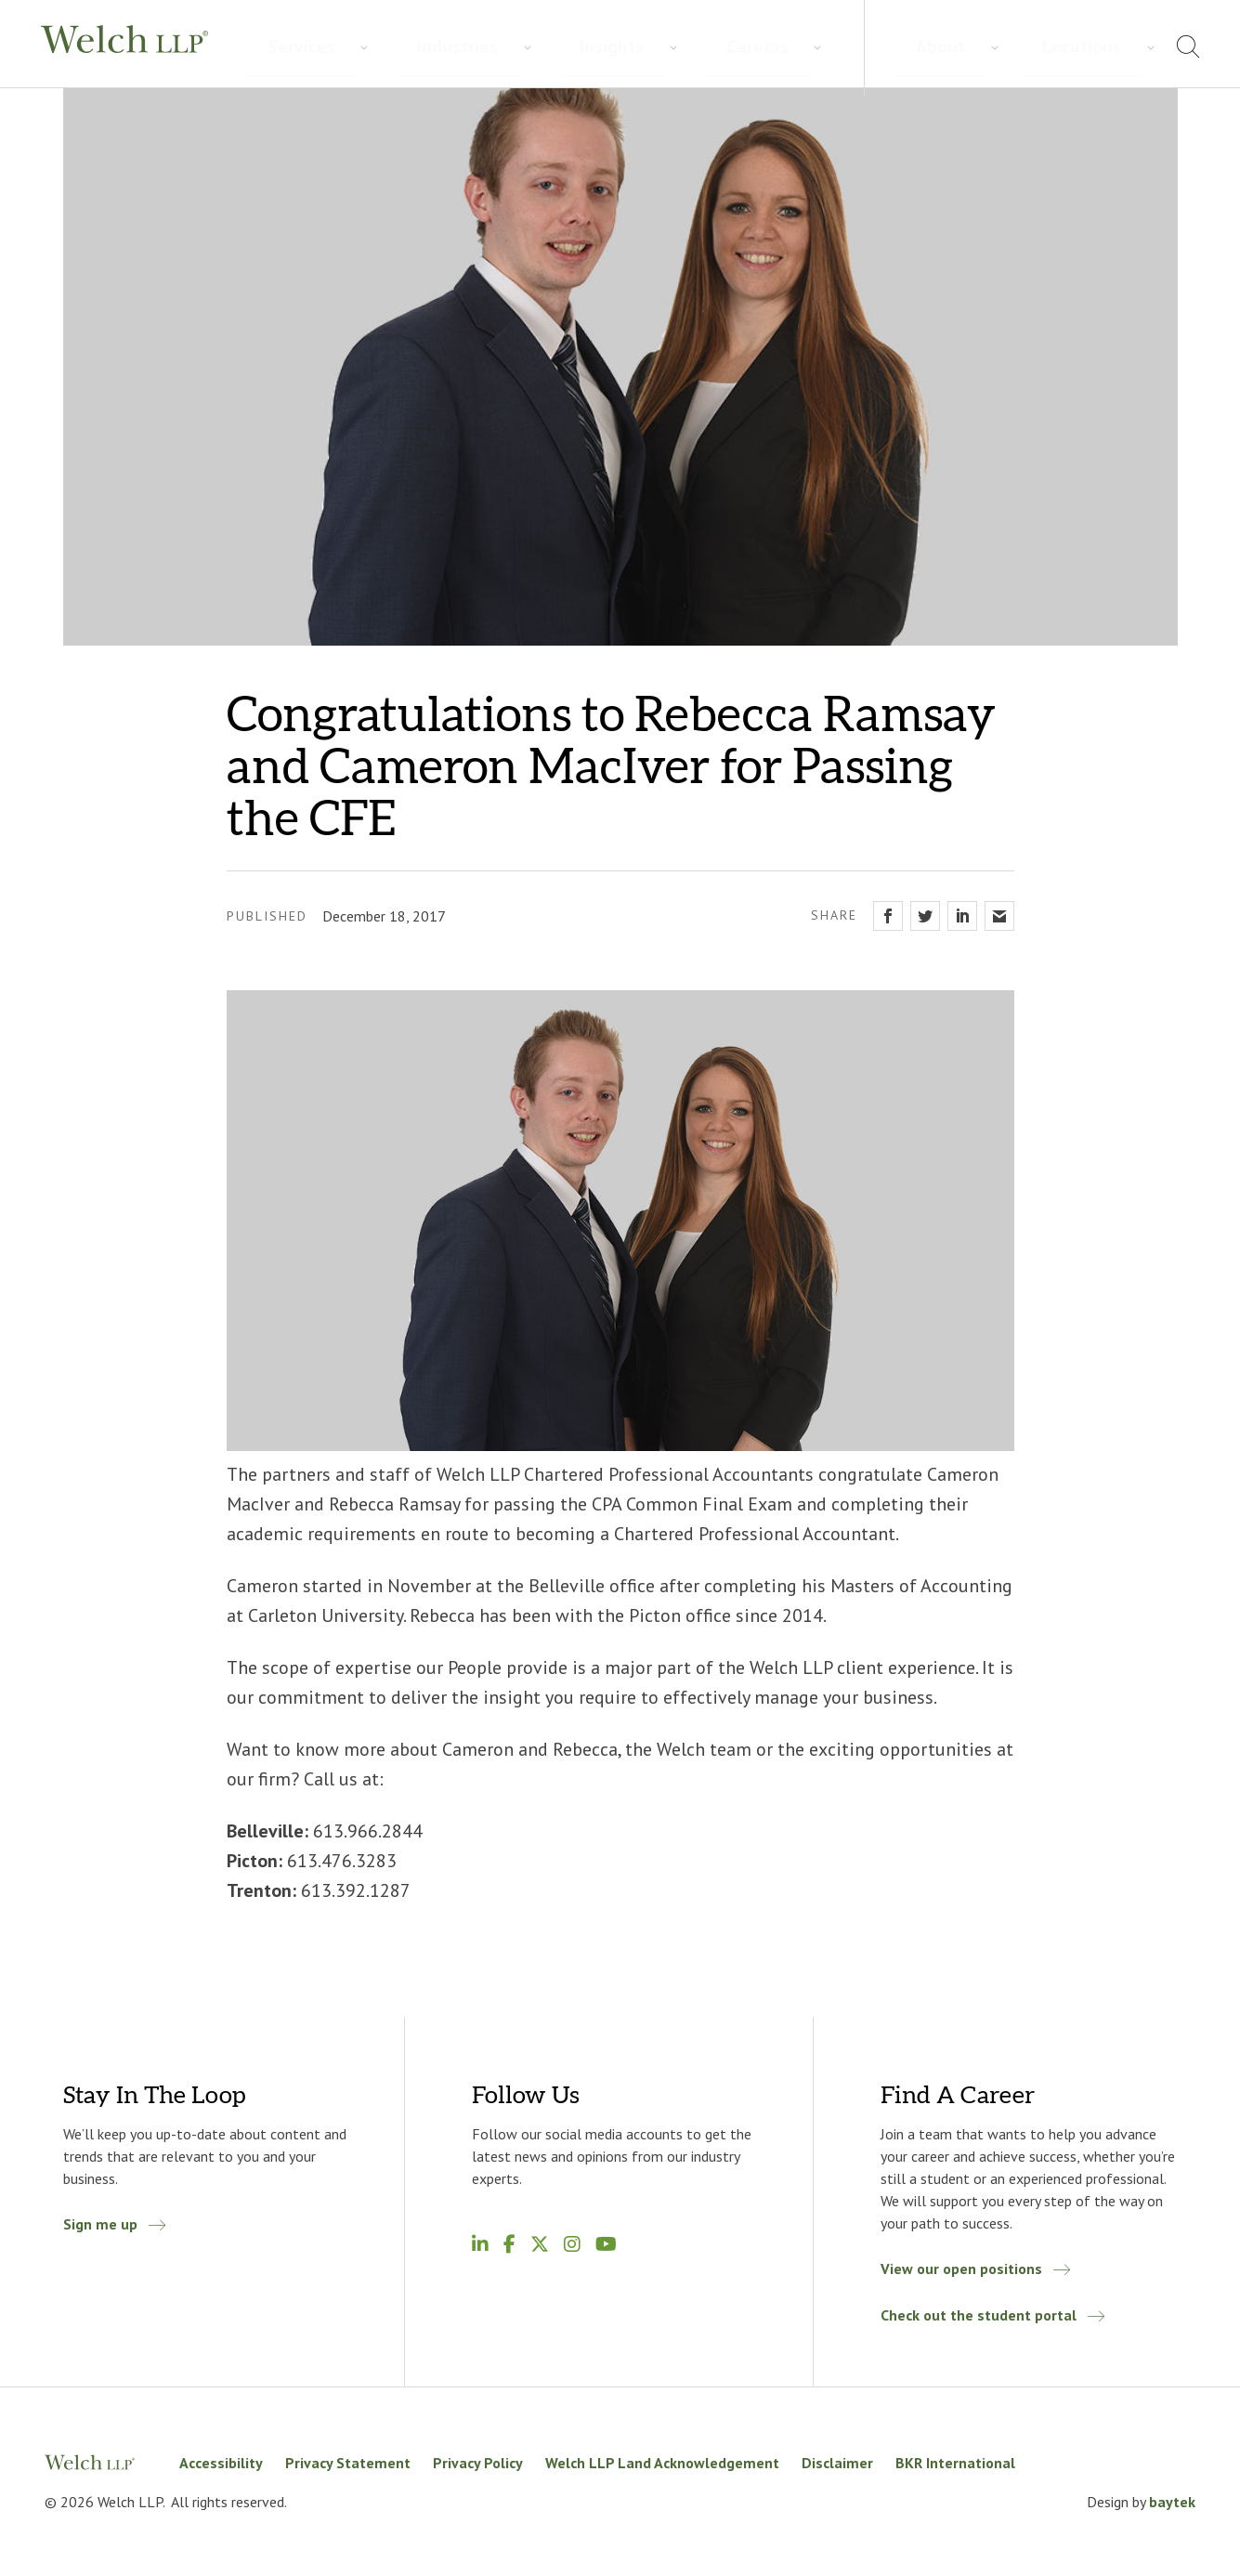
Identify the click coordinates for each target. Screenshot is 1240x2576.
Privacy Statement (348, 2462)
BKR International (955, 2462)
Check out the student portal (979, 2315)
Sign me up (100, 2224)
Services (274, 47)
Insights (461, 47)
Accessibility (221, 2462)
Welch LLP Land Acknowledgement (662, 2462)
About (1026, 46)
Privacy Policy (478, 2462)
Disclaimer (837, 2462)
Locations (1109, 46)
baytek (1172, 2501)
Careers (547, 47)
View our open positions (961, 2268)
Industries (367, 47)
